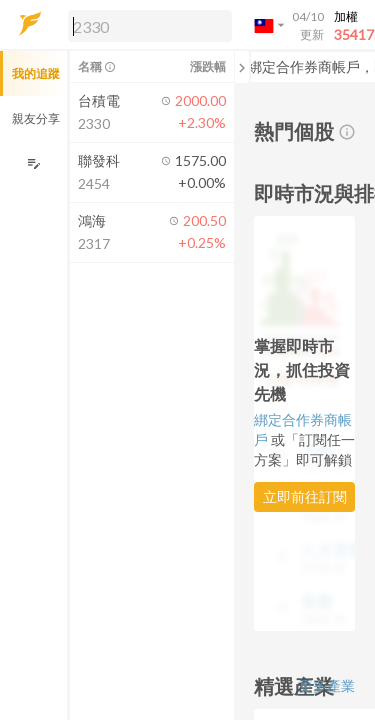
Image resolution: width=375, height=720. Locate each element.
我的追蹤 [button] (36, 73)
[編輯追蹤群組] (33, 163)
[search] (150, 26)
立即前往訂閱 (305, 496)
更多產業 (327, 685)
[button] (146, 25)
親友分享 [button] (36, 118)
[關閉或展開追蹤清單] (242, 67)
